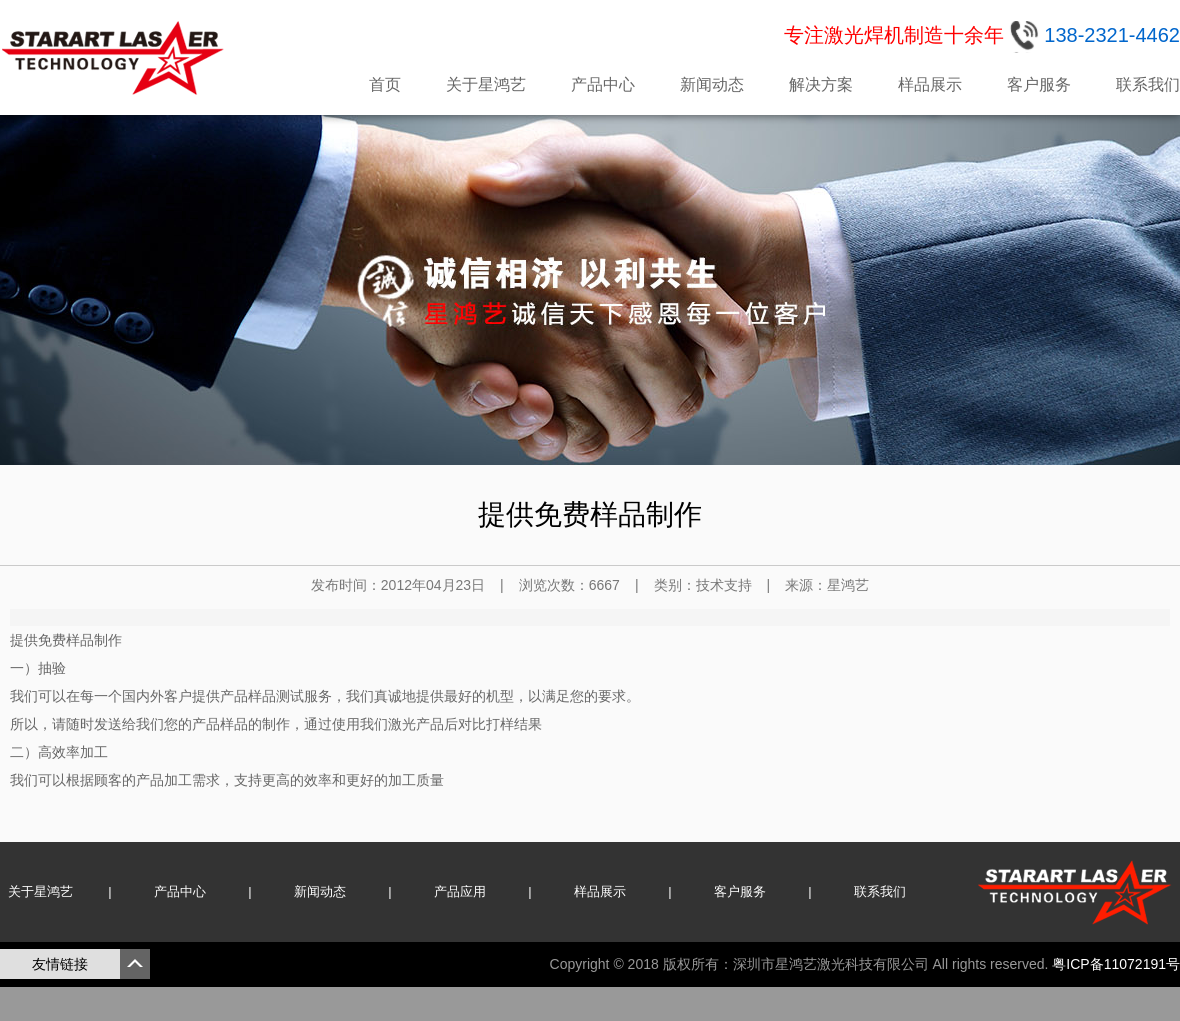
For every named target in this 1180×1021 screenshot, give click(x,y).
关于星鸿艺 (486, 84)
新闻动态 (712, 84)
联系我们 (1148, 84)
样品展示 (930, 84)
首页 (385, 84)
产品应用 (460, 891)
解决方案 (821, 84)
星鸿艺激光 (115, 58)
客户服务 (1039, 84)
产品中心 (603, 84)
